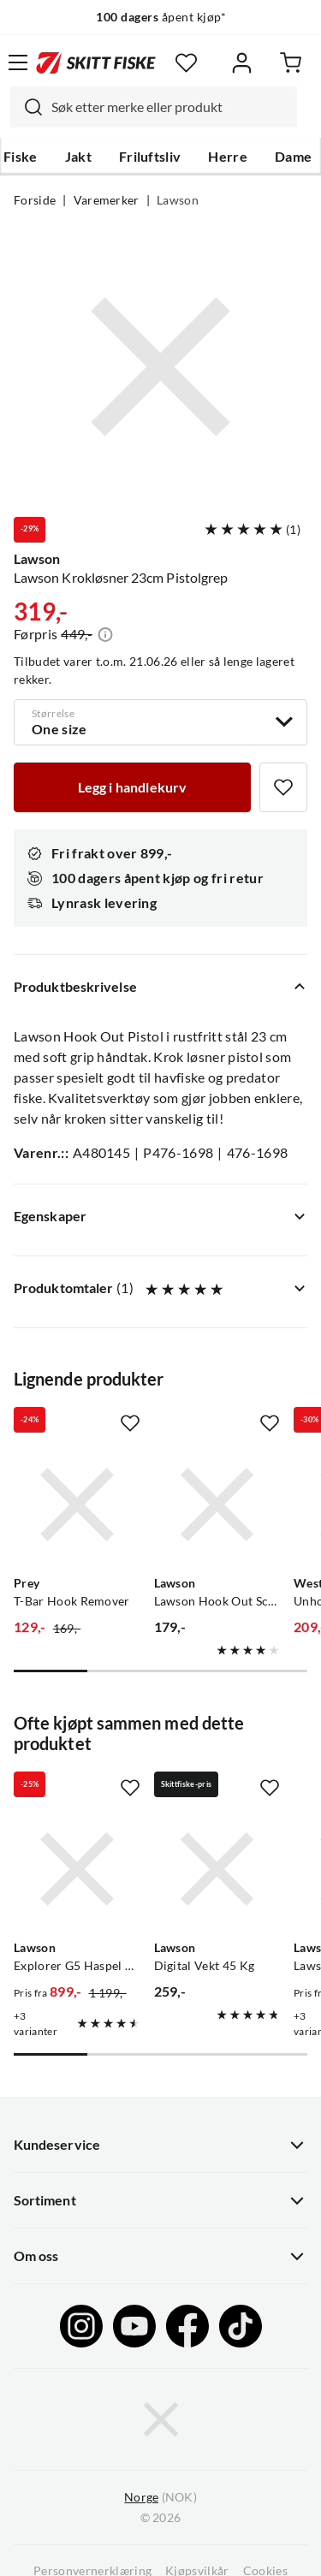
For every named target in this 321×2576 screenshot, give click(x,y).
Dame (293, 156)
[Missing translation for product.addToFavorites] (283, 787)
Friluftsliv (150, 156)
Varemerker (107, 200)
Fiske (20, 156)
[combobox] (153, 107)
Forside (35, 200)
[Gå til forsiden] (96, 62)
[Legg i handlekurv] (132, 787)
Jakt (78, 156)
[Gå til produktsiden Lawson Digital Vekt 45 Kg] (217, 1869)
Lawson (178, 200)
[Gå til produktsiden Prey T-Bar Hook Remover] (77, 1504)
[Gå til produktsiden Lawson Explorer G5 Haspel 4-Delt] (77, 1869)
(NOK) (160, 2498)
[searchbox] (170, 107)
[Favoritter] (186, 63)
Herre (227, 156)
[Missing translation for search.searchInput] (26, 107)
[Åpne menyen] (18, 62)
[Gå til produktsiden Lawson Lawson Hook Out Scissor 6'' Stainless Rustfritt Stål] (217, 1504)
